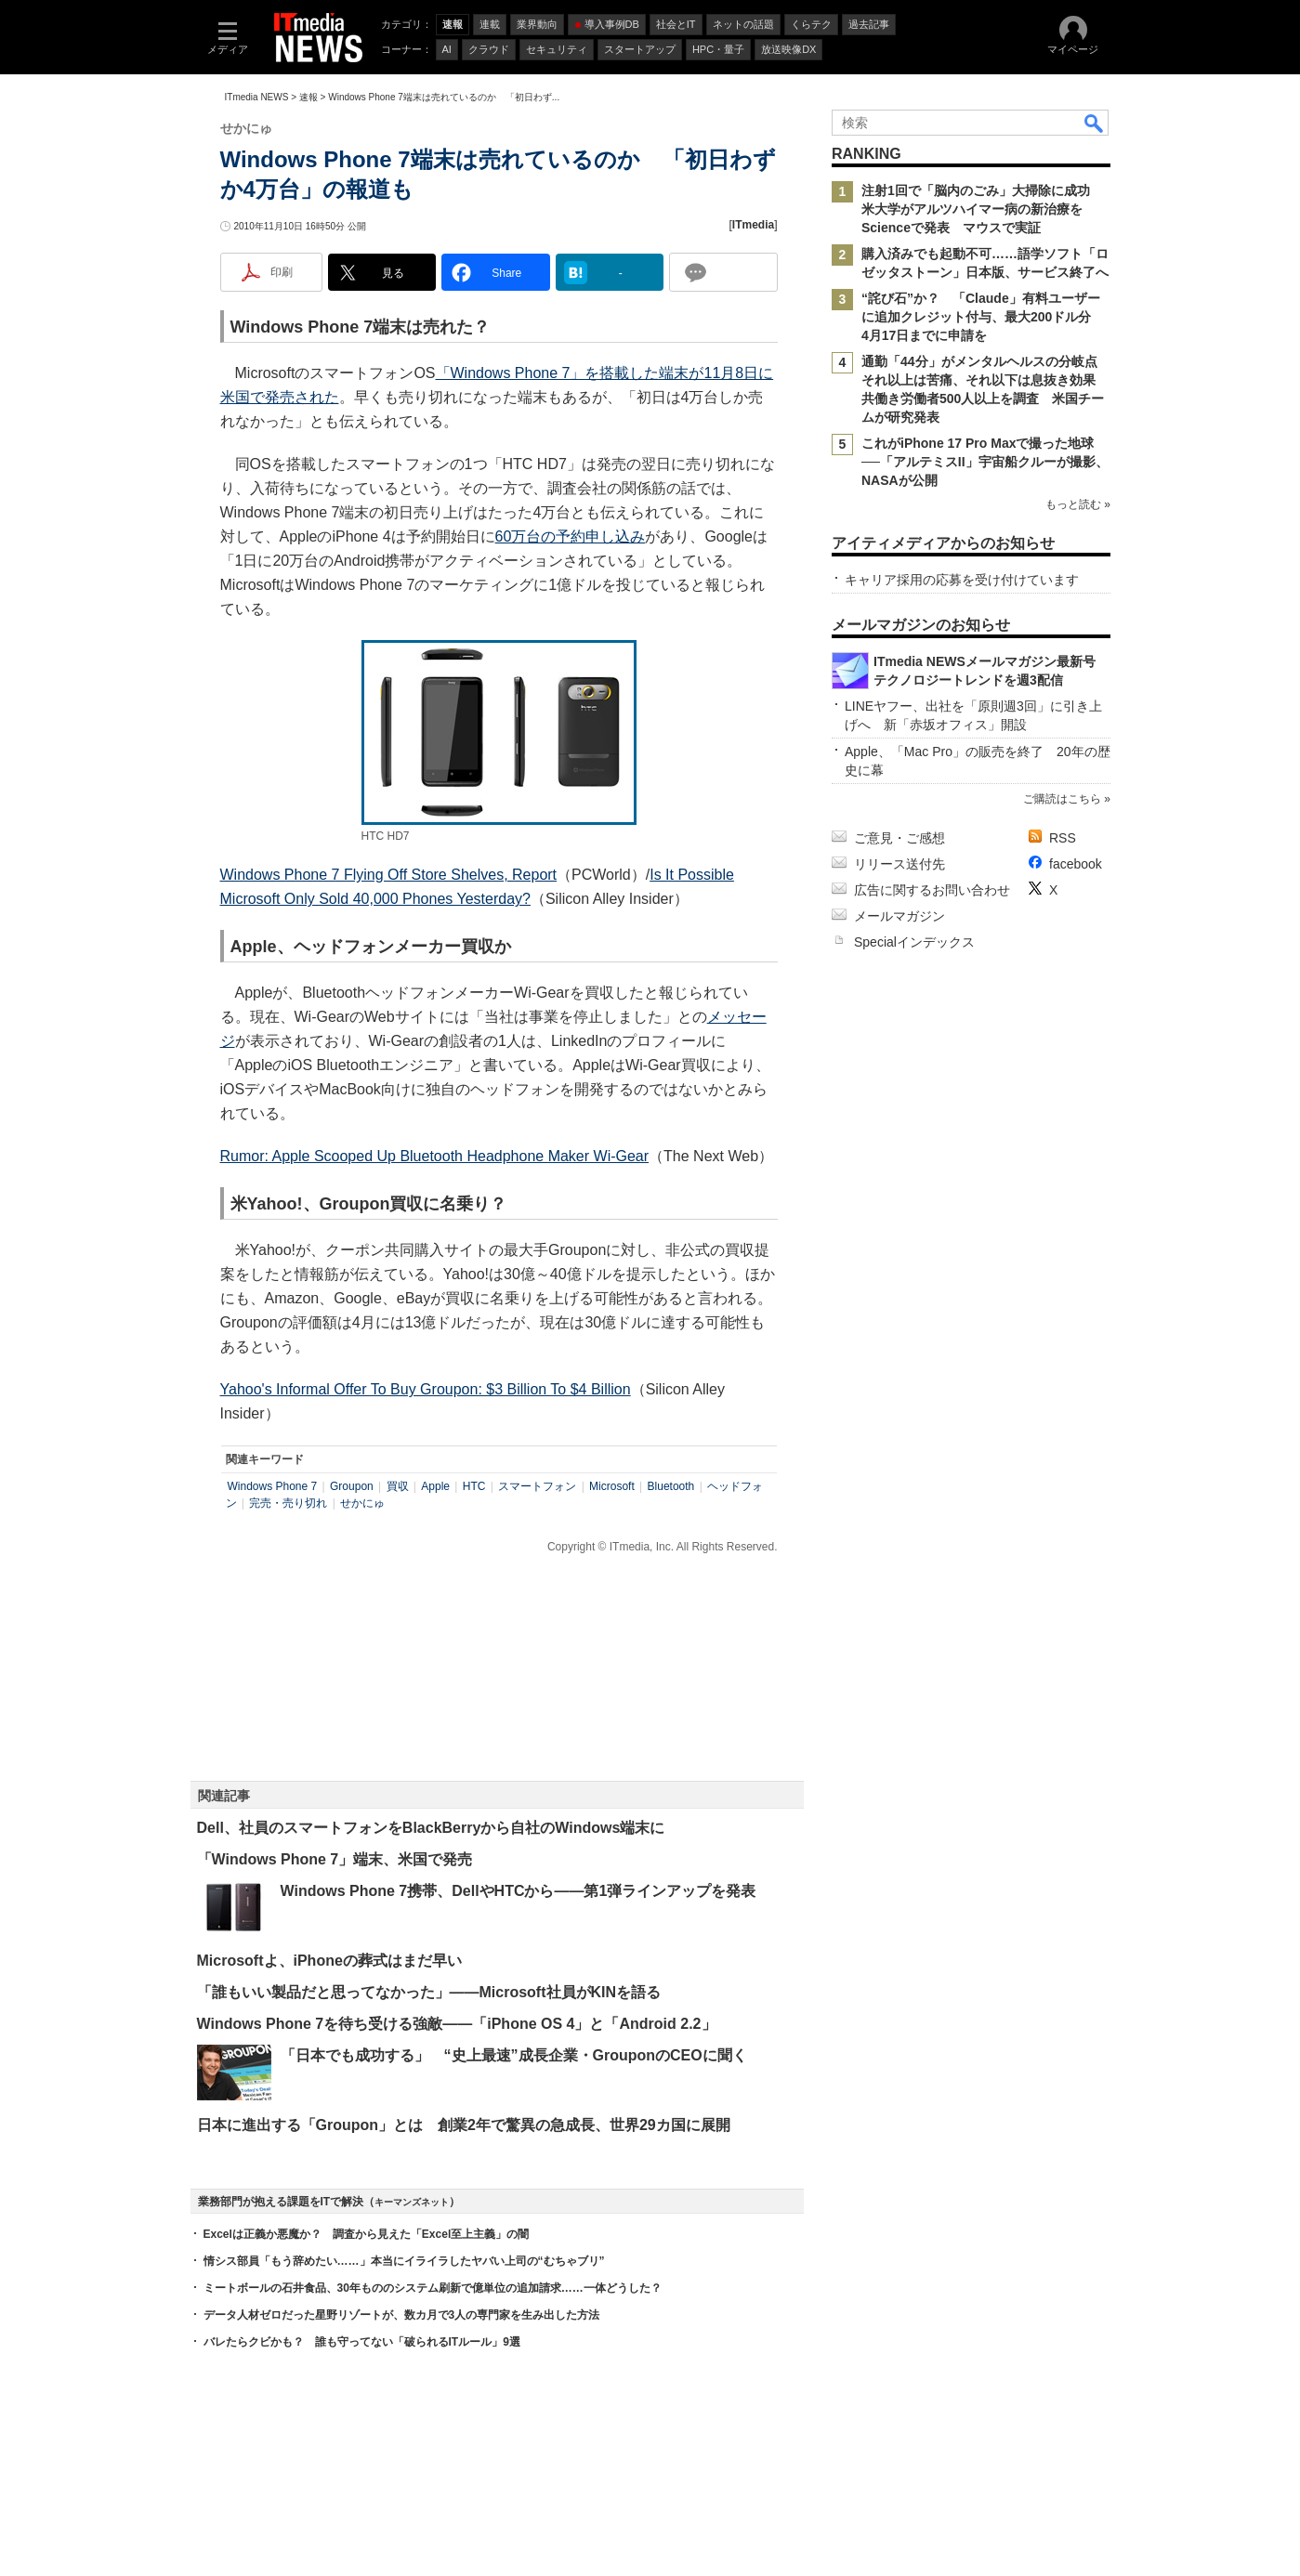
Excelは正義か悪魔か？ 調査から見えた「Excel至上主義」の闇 (367, 2234)
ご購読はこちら (1061, 798)
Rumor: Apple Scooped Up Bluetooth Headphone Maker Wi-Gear (435, 1156)
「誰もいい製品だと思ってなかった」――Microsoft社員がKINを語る (429, 1992)
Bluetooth (671, 1486)
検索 (1095, 123)
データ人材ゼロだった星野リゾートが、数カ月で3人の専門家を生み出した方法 (402, 2314)
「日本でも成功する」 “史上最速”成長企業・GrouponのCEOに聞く (514, 2055)
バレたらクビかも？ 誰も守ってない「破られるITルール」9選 (362, 2341)
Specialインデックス (914, 942)
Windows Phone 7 (273, 1486)
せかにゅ (362, 1503)
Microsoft (612, 1486)
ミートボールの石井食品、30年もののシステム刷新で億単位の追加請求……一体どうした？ (433, 2288)
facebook (1075, 863)
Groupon (352, 1486)
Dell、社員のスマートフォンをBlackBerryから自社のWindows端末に (431, 1828)
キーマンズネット (411, 2202)
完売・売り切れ (288, 1503)
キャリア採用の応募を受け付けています (962, 579)
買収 (398, 1486)
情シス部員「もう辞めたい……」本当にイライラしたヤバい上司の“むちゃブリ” (404, 2261)
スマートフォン (537, 1486)
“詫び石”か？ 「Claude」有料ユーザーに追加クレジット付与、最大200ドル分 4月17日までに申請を (982, 317)
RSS (1062, 837)
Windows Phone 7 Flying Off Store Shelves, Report (389, 875)
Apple (435, 1486)
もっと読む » (1077, 504)
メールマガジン (899, 916)
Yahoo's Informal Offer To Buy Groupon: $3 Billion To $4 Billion (425, 1389)
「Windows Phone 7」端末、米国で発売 (335, 1859)
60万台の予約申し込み (570, 536)
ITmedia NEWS (257, 97)
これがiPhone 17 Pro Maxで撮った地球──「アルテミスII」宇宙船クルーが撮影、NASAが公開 (985, 462)
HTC (474, 1486)
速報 (308, 97)
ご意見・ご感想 (899, 837)
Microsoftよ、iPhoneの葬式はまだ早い (329, 1960)
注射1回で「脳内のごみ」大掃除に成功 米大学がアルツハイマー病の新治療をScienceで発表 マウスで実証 (982, 209)
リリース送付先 (899, 863)
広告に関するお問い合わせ (932, 890)
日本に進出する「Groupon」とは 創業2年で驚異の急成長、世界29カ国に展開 (463, 2125)
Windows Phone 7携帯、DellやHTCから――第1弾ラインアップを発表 (518, 1891)
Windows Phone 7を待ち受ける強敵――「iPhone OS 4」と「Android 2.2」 (456, 2024)
